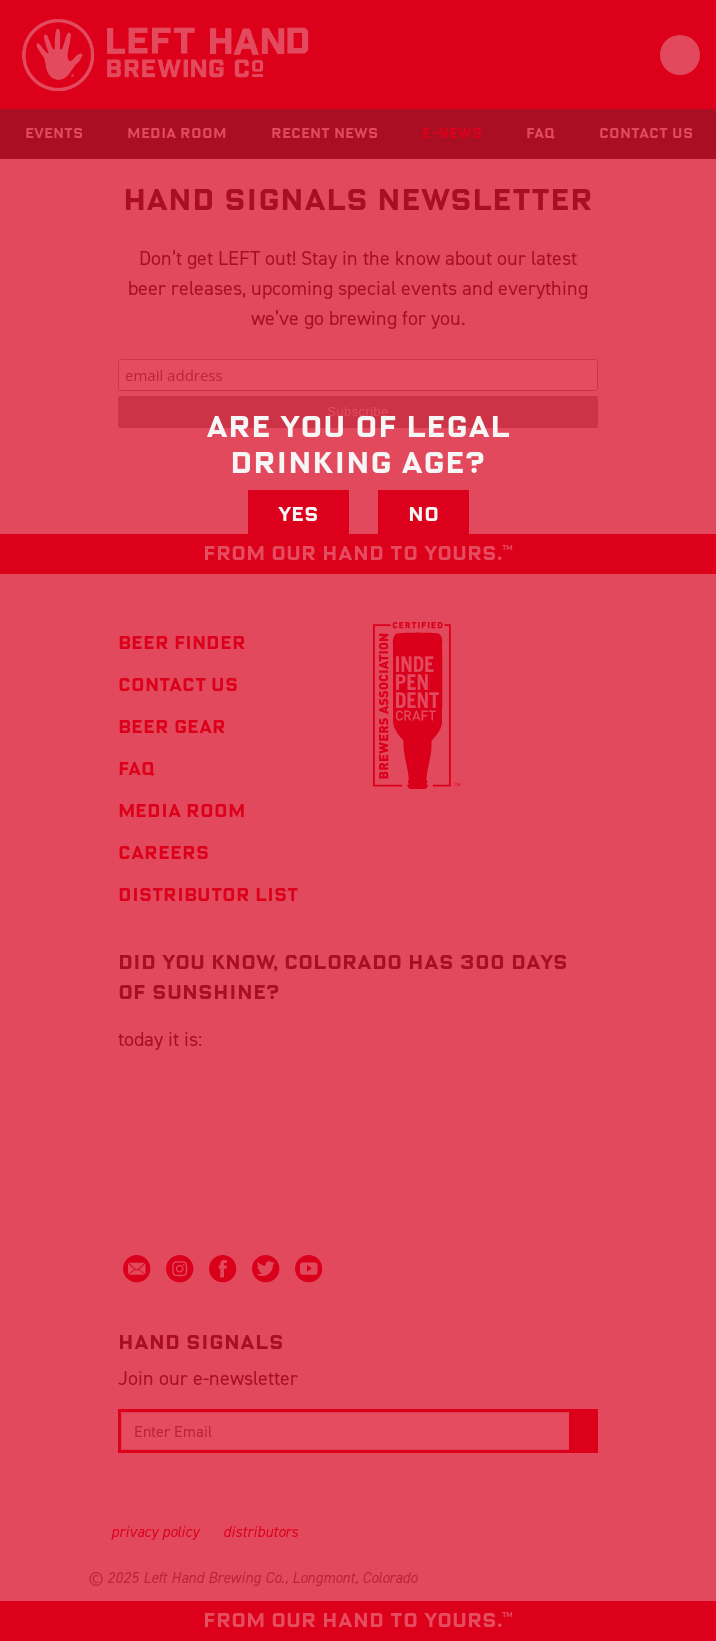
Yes (298, 515)
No (423, 515)
